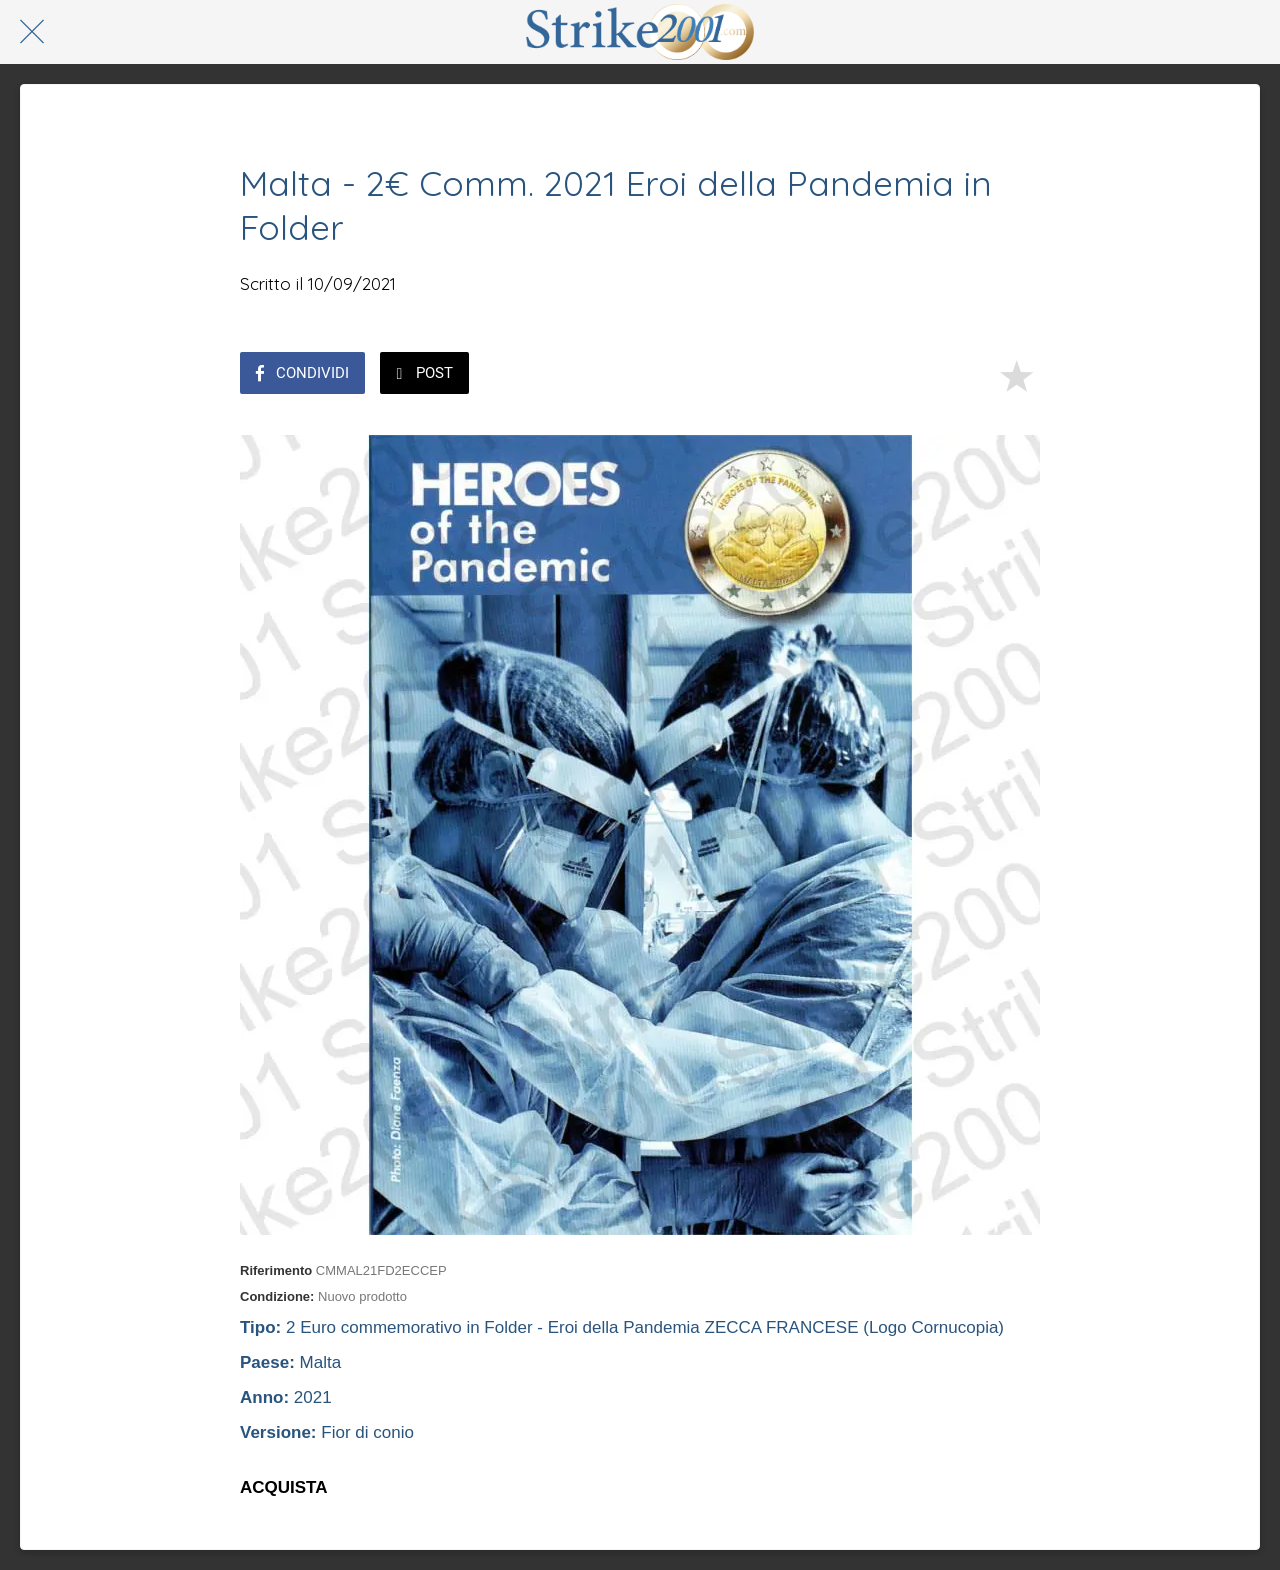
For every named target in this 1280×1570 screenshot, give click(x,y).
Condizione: (277, 1296)
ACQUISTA (284, 1487)
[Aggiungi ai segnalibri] (1016, 375)
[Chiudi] (32, 32)
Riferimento (276, 1270)
